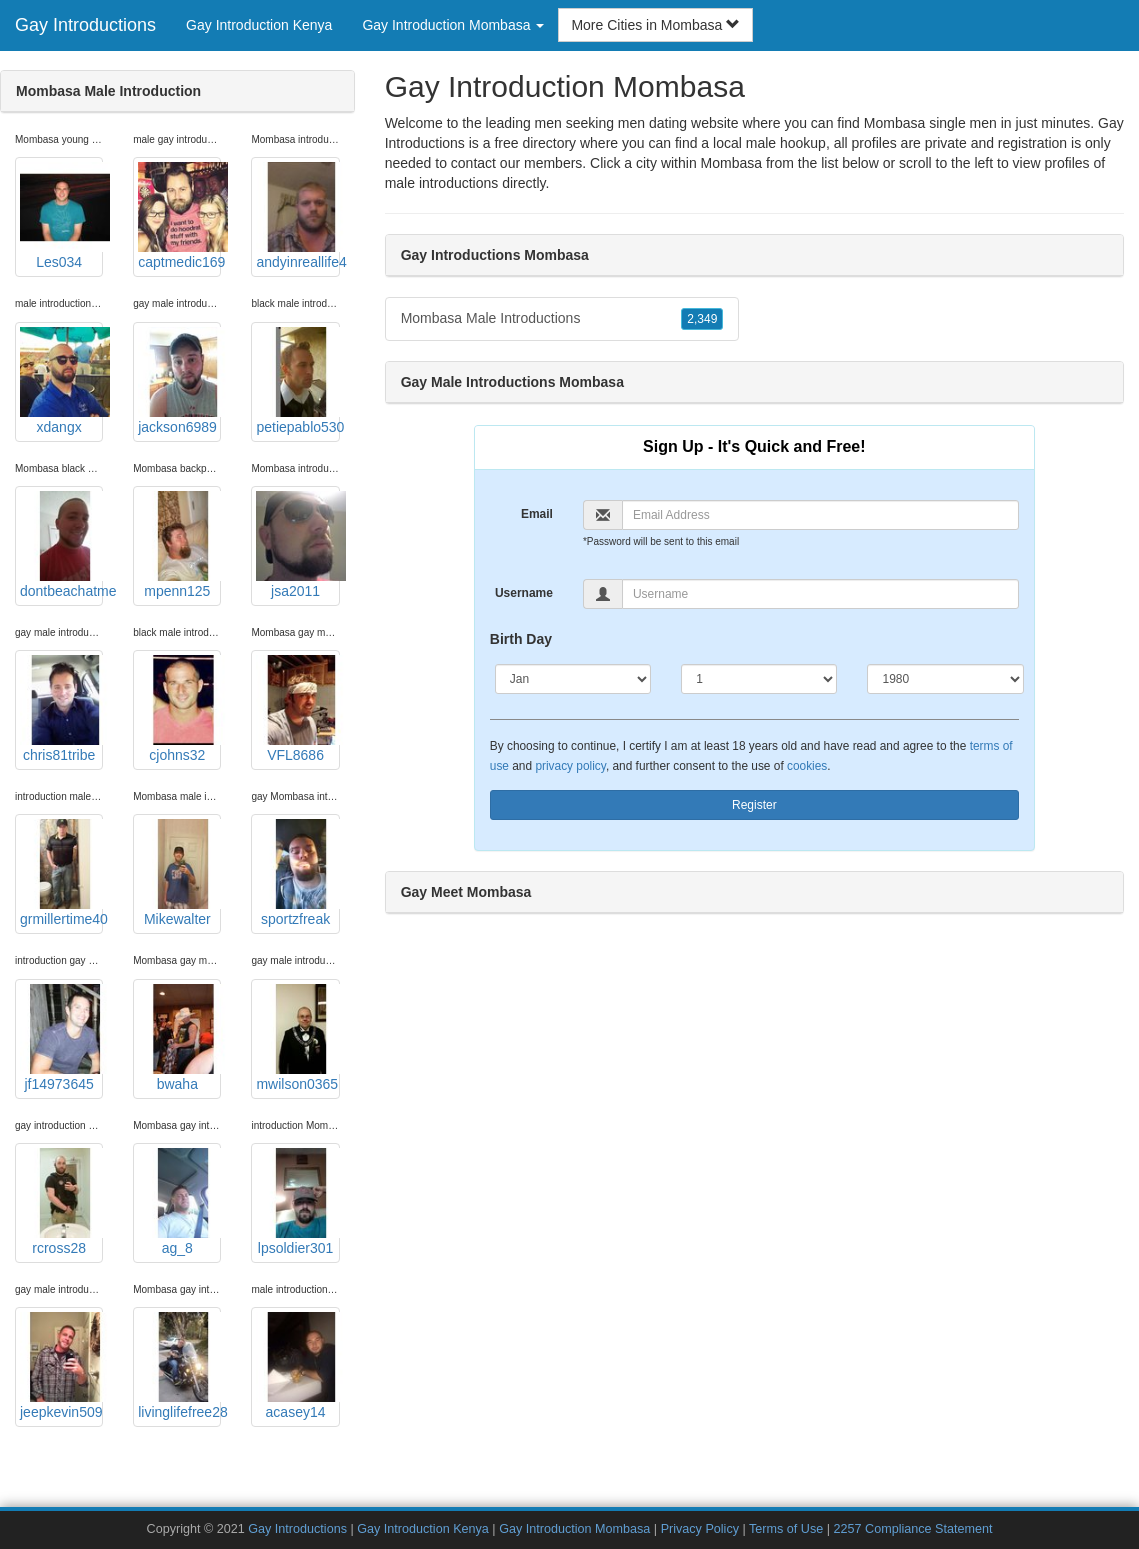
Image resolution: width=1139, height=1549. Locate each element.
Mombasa (731, 163)
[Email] (820, 515)
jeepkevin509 (61, 1366)
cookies (807, 766)
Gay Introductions (85, 25)
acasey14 (297, 1366)
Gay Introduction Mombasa (574, 1529)
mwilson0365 (297, 1038)
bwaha (179, 1038)
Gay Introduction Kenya (259, 25)
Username (524, 593)
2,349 (702, 319)
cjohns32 (179, 709)
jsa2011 (297, 545)
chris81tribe (61, 709)
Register (754, 805)
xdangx (61, 381)
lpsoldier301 (297, 1202)
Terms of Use (786, 1529)
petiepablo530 (297, 381)
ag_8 (179, 1202)
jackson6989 (179, 381)
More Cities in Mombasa (655, 25)
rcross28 (61, 1202)
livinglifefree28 (179, 1366)
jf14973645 (61, 1038)
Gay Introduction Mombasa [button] (453, 25)
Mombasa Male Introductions (562, 319)
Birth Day (521, 639)
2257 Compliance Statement (913, 1529)
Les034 (61, 216)
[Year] (945, 679)
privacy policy (570, 766)
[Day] (759, 679)
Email (537, 514)
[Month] (573, 679)
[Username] (820, 594)
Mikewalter (179, 873)
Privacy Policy (700, 1529)
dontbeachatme (61, 545)
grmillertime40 (61, 873)
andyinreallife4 (297, 216)
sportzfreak (297, 873)
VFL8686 (297, 709)
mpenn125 (179, 545)
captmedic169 (179, 216)
